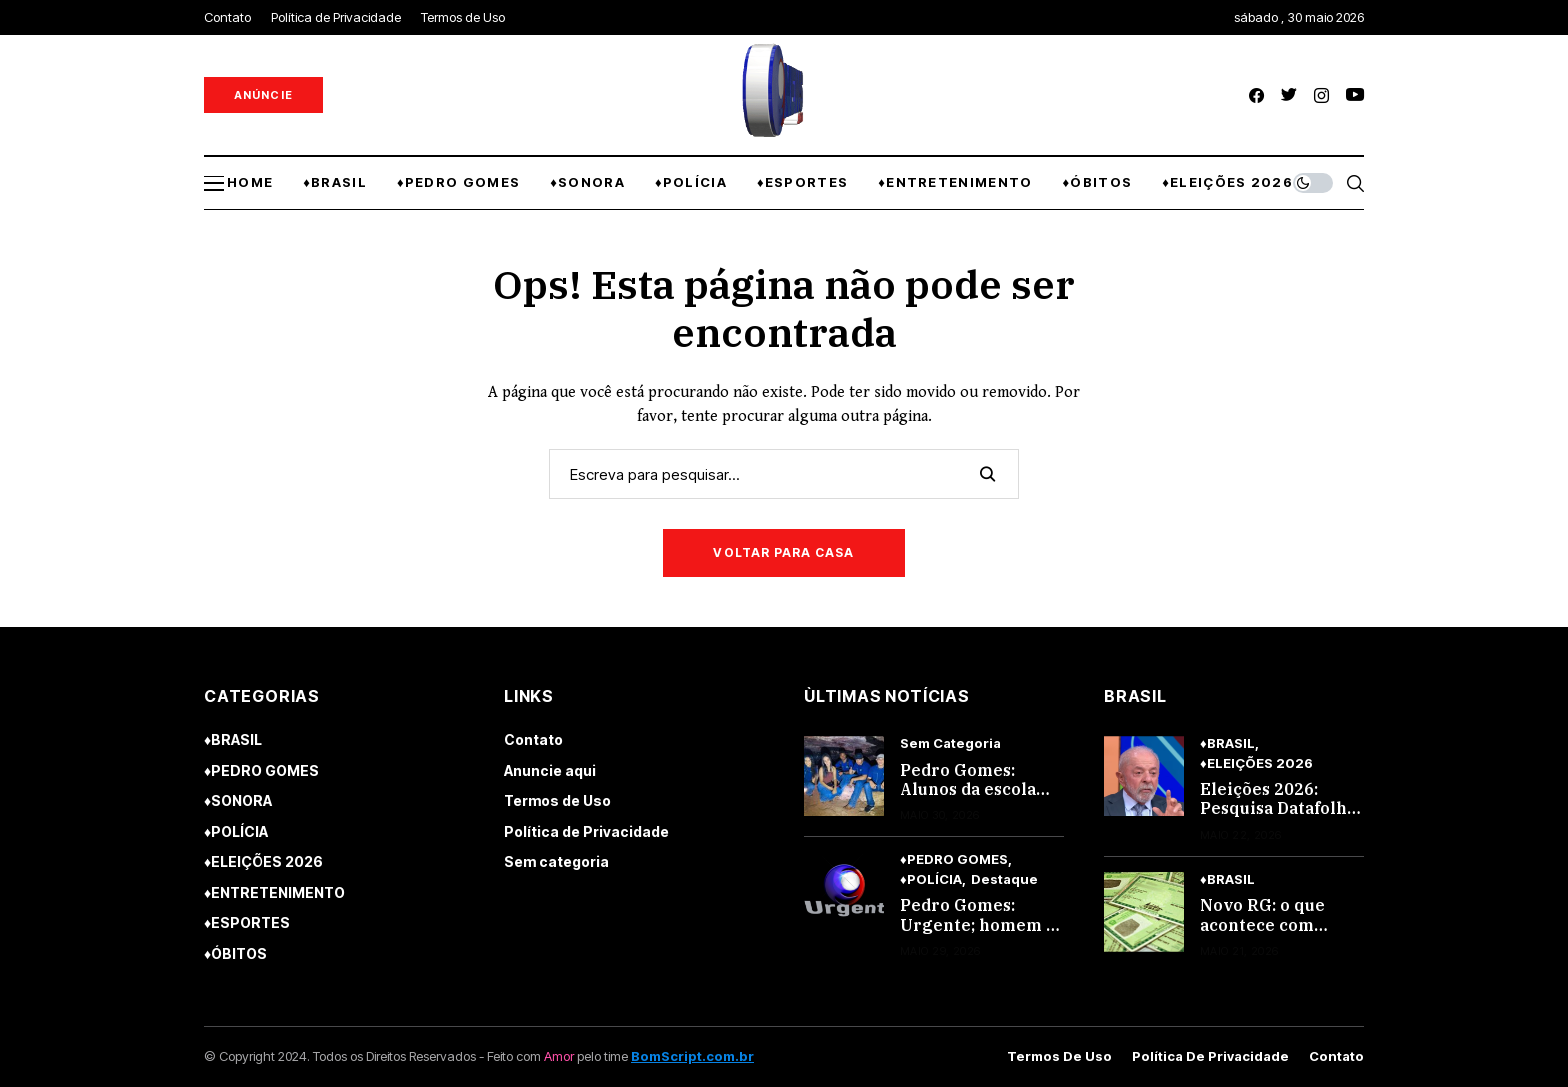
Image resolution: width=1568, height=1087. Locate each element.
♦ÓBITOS (235, 953)
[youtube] (1355, 95)
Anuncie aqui (550, 770)
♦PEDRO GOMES (261, 770)
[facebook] (1256, 95)
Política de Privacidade (586, 831)
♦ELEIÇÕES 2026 (263, 861)
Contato (533, 739)
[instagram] (1321, 95)
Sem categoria (556, 861)
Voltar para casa (783, 552)
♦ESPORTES (247, 922)
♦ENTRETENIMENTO (274, 892)
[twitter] (1289, 95)
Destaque (1004, 879)
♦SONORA (238, 800)
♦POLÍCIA (236, 831)
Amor (559, 1056)
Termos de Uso (557, 800)
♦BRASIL (233, 739)
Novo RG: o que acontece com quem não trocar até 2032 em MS (1269, 934)
